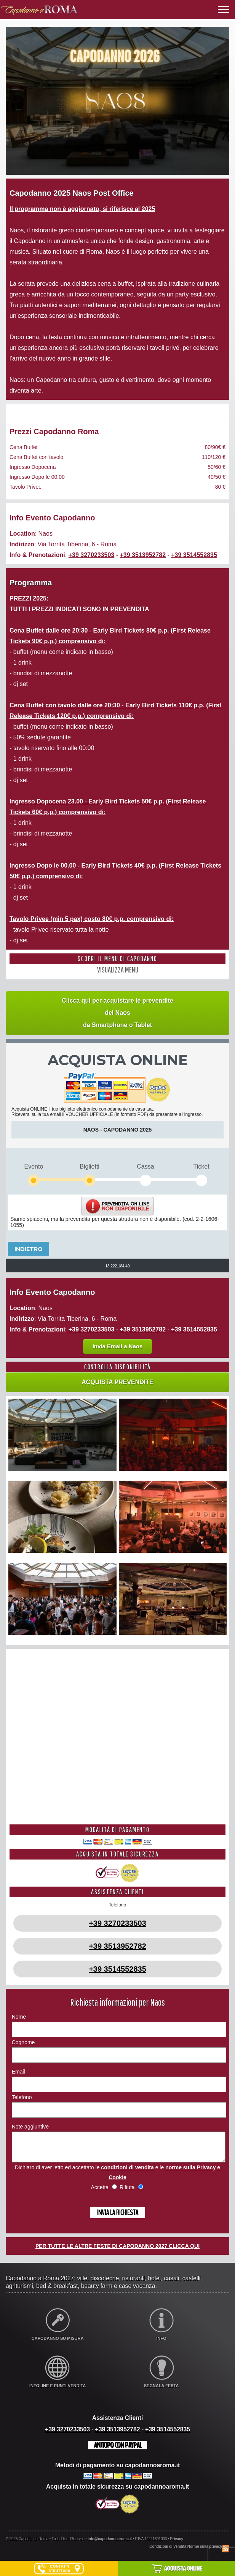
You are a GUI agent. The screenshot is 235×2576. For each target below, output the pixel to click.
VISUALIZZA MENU (117, 969)
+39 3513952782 (143, 555)
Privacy (176, 2544)
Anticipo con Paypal (117, 2451)
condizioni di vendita (127, 2173)
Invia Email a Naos (118, 1346)
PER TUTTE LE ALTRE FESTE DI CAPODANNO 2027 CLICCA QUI (117, 2252)
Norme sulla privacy (204, 2552)
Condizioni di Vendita (167, 2552)
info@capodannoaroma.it (110, 2544)
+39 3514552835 (194, 555)
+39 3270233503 (92, 555)
